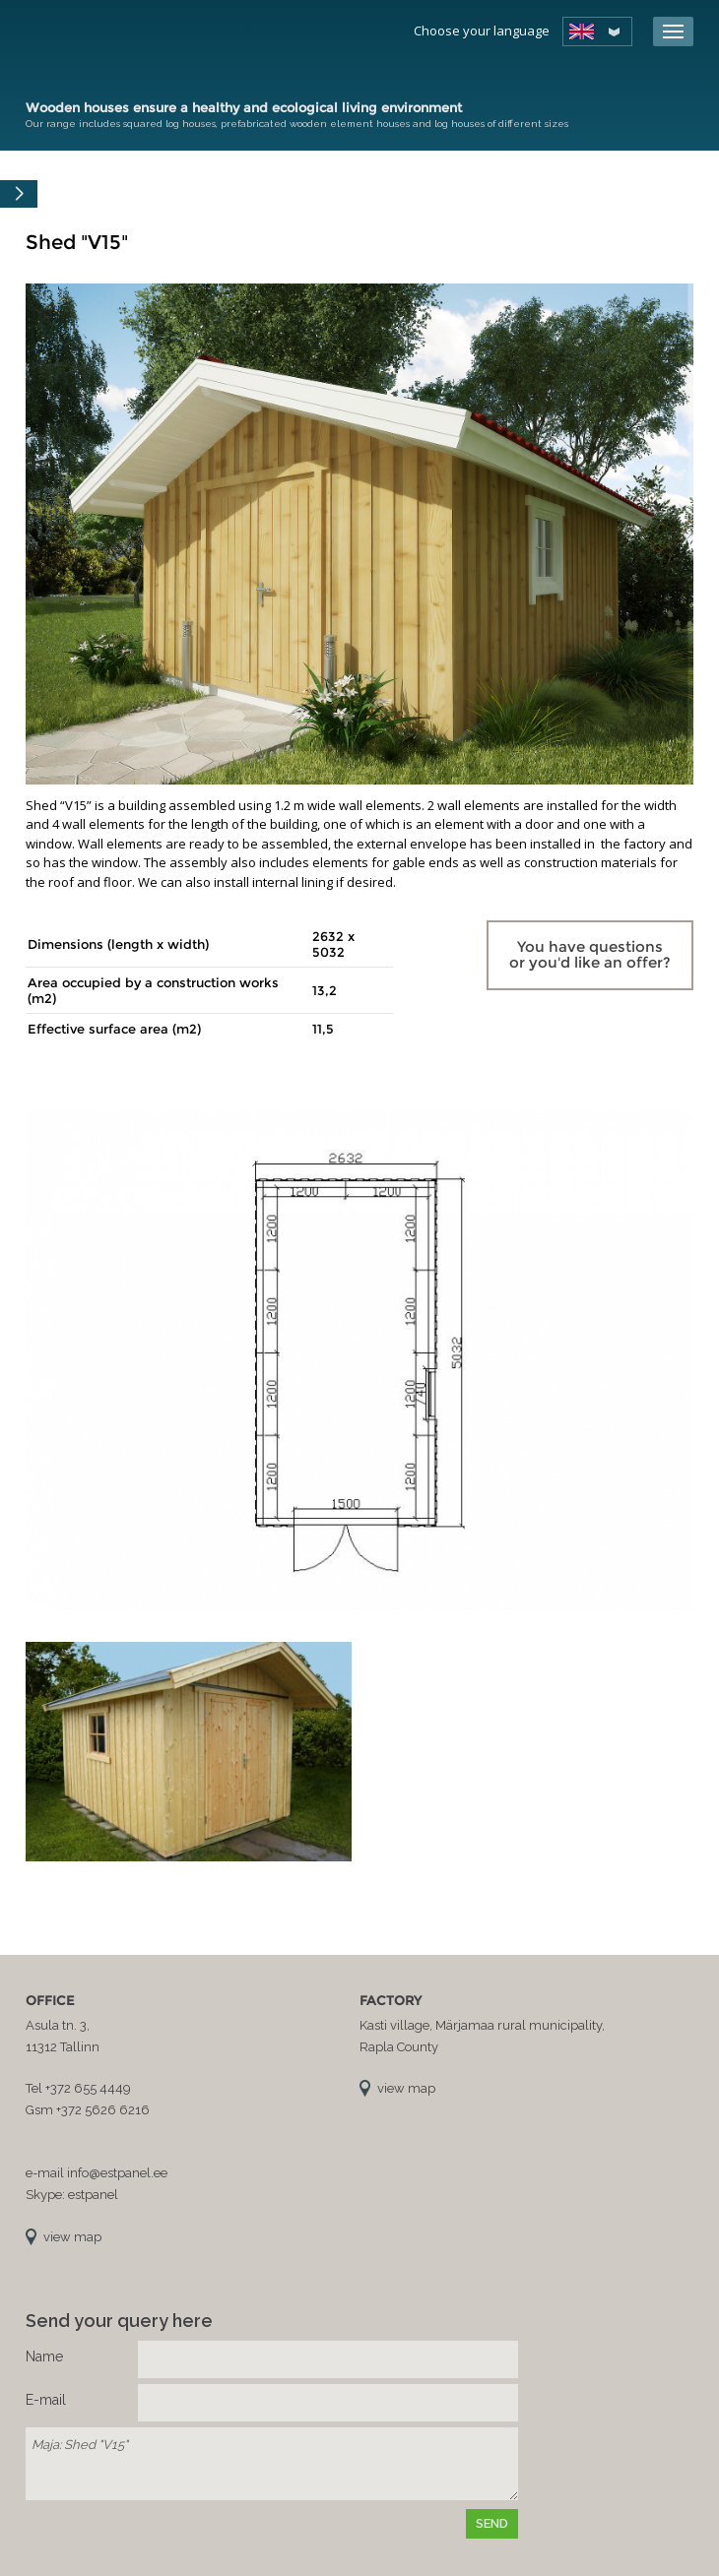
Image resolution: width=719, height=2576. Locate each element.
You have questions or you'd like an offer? (590, 955)
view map (72, 2237)
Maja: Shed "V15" (272, 2463)
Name (44, 2356)
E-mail (46, 2400)
